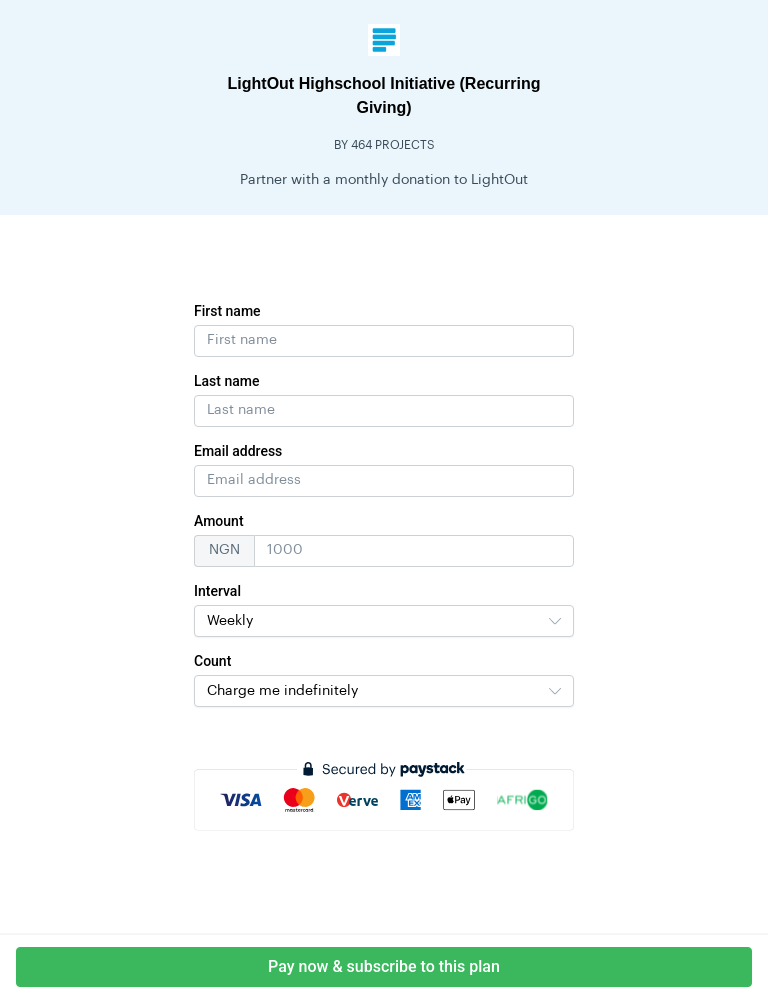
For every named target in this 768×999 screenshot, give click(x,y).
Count (212, 661)
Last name (227, 381)
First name (227, 311)
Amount (219, 521)
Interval (217, 591)
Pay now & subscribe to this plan (384, 966)
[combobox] (384, 621)
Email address (238, 451)
